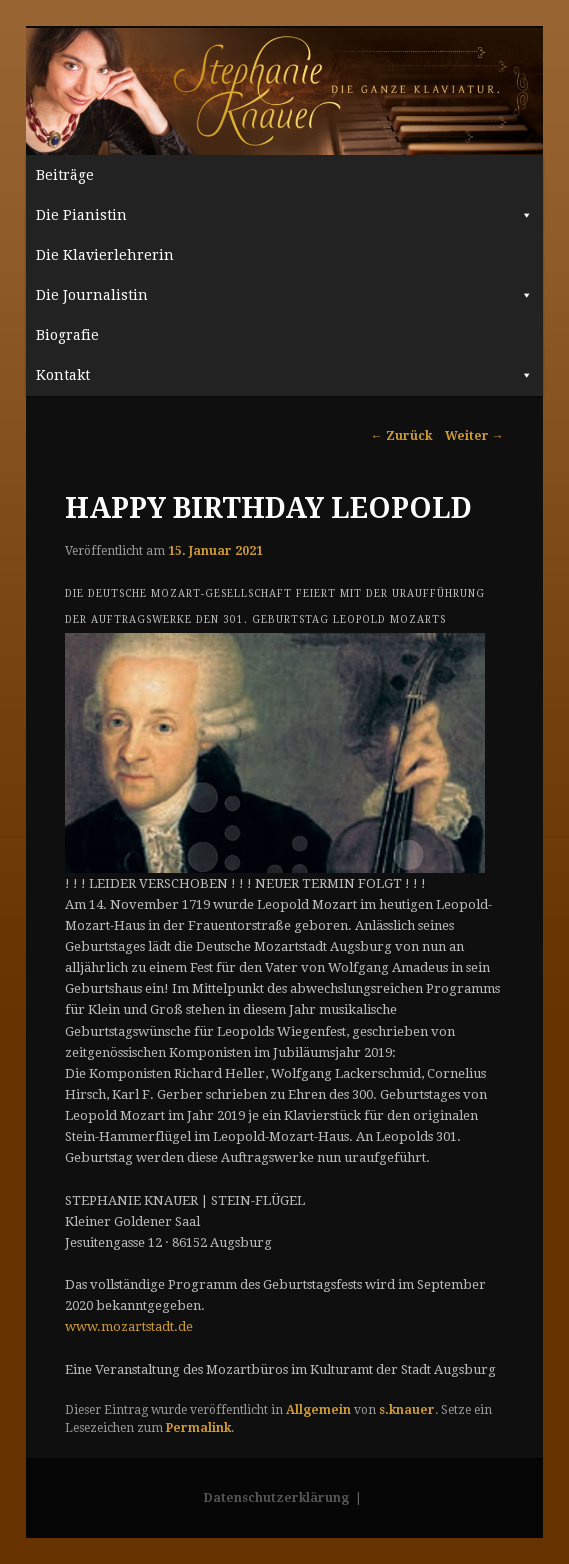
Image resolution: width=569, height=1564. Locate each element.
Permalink (198, 1428)
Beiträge (65, 175)
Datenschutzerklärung (276, 1498)
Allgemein (318, 1410)
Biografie (67, 335)
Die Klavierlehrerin (105, 255)
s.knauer (407, 1410)
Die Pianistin (284, 215)
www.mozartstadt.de (129, 1326)
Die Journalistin (284, 295)
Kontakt (284, 375)
